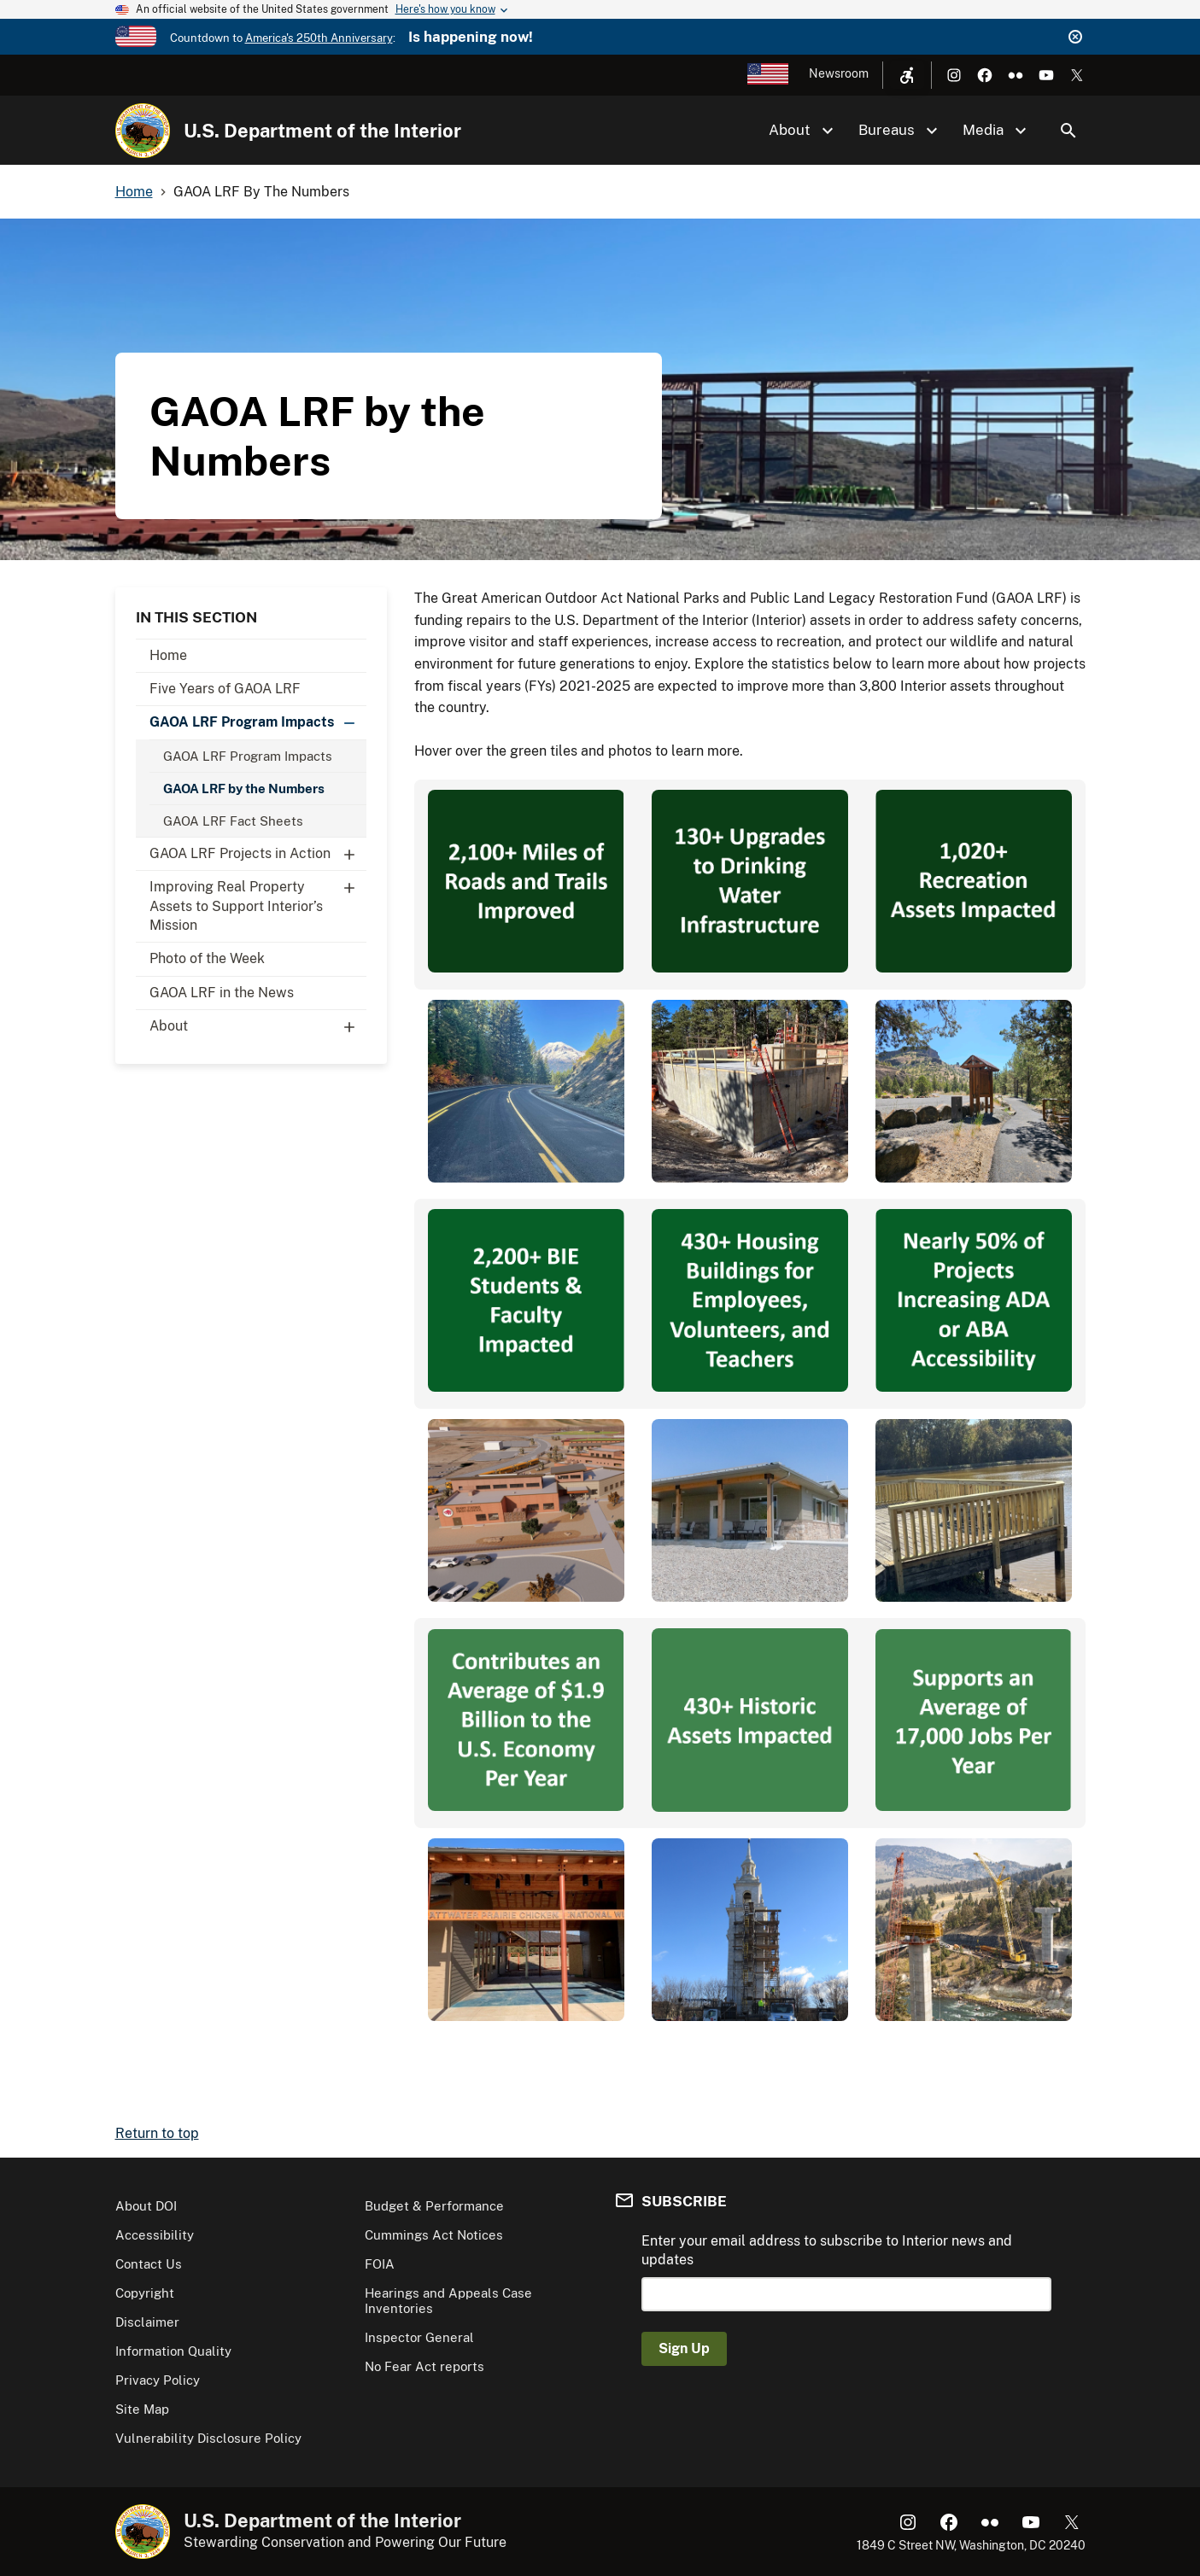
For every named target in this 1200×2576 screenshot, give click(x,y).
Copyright (144, 2293)
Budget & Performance (434, 2206)
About (257, 1026)
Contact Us (148, 2264)
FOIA (380, 2264)
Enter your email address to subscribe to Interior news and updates (826, 2250)
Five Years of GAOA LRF (225, 689)
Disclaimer (147, 2322)
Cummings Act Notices (434, 2235)
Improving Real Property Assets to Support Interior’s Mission (257, 902)
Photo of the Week (207, 958)
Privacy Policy (157, 2380)
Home (168, 655)
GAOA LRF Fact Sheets (233, 821)
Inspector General (419, 2337)
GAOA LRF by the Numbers (244, 788)
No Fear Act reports (424, 2366)
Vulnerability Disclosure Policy (208, 2438)
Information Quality (173, 2351)
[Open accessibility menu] (907, 75)
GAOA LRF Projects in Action (257, 854)
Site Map (142, 2409)
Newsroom (839, 73)
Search (1068, 131)
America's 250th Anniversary (319, 38)
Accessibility (154, 2235)
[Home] (142, 130)
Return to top (157, 2133)
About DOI (146, 2206)
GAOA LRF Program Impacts (257, 722)
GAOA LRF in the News (221, 992)
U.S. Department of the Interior (322, 131)
